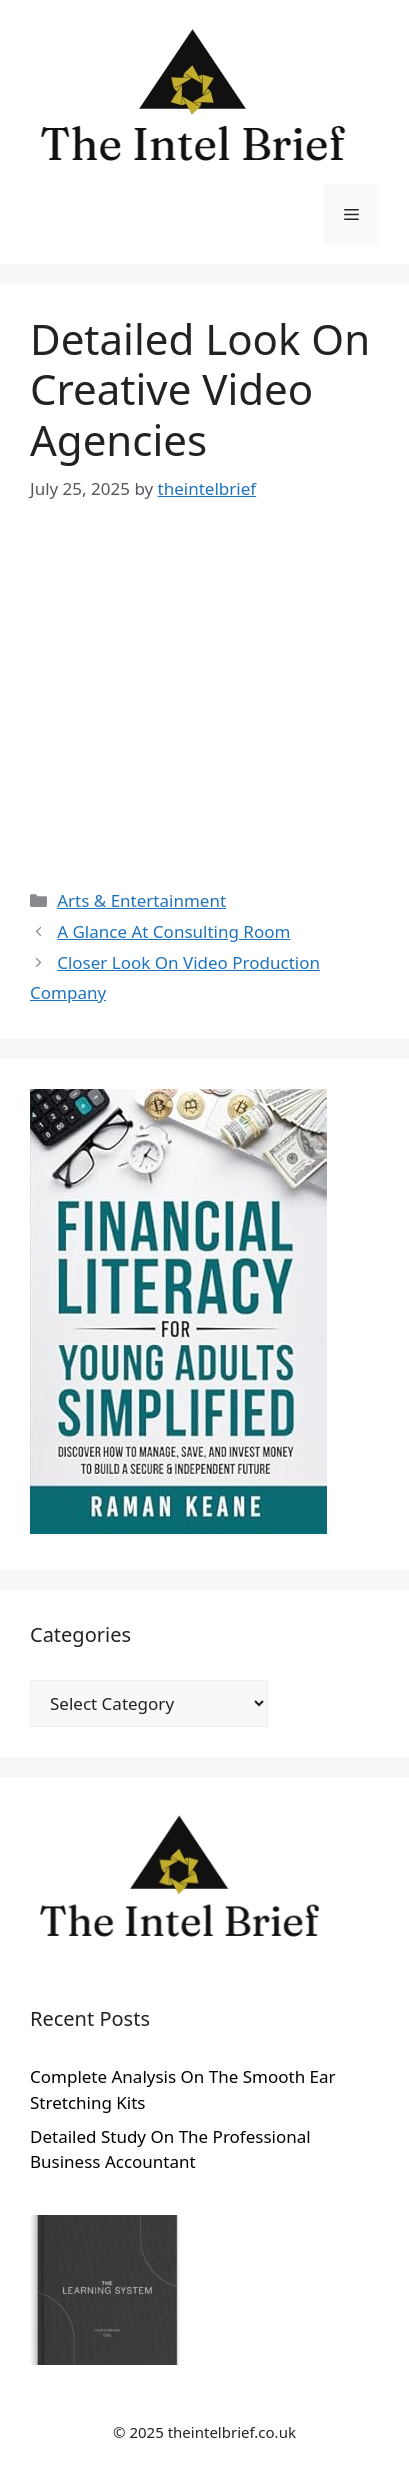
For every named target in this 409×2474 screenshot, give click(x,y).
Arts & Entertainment (141, 900)
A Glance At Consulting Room (173, 931)
